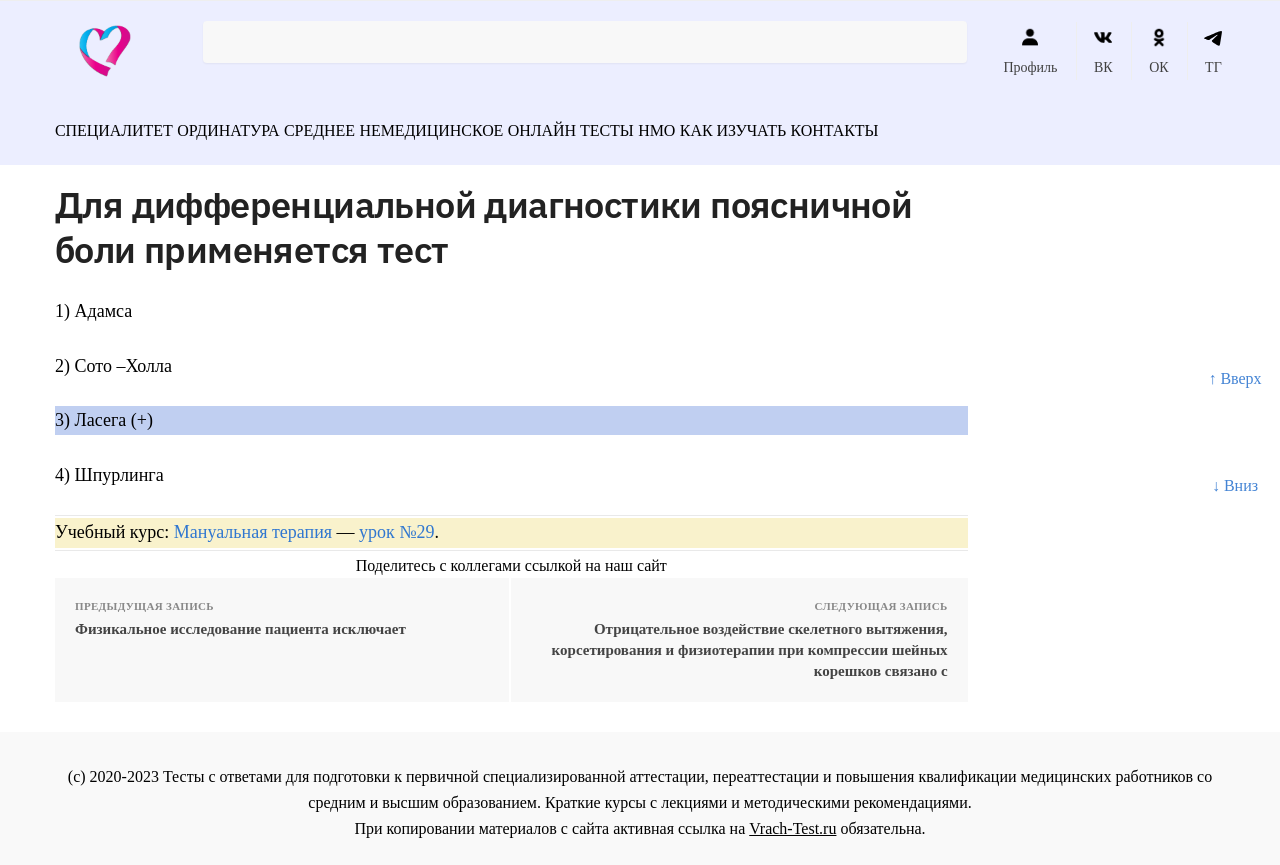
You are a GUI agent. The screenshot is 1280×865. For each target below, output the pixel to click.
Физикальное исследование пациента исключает (240, 620)
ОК (1158, 51)
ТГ (1213, 51)
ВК (1103, 51)
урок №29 (396, 523)
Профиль (1030, 51)
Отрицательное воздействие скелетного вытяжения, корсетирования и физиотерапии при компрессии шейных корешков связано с (750, 641)
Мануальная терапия (253, 523)
